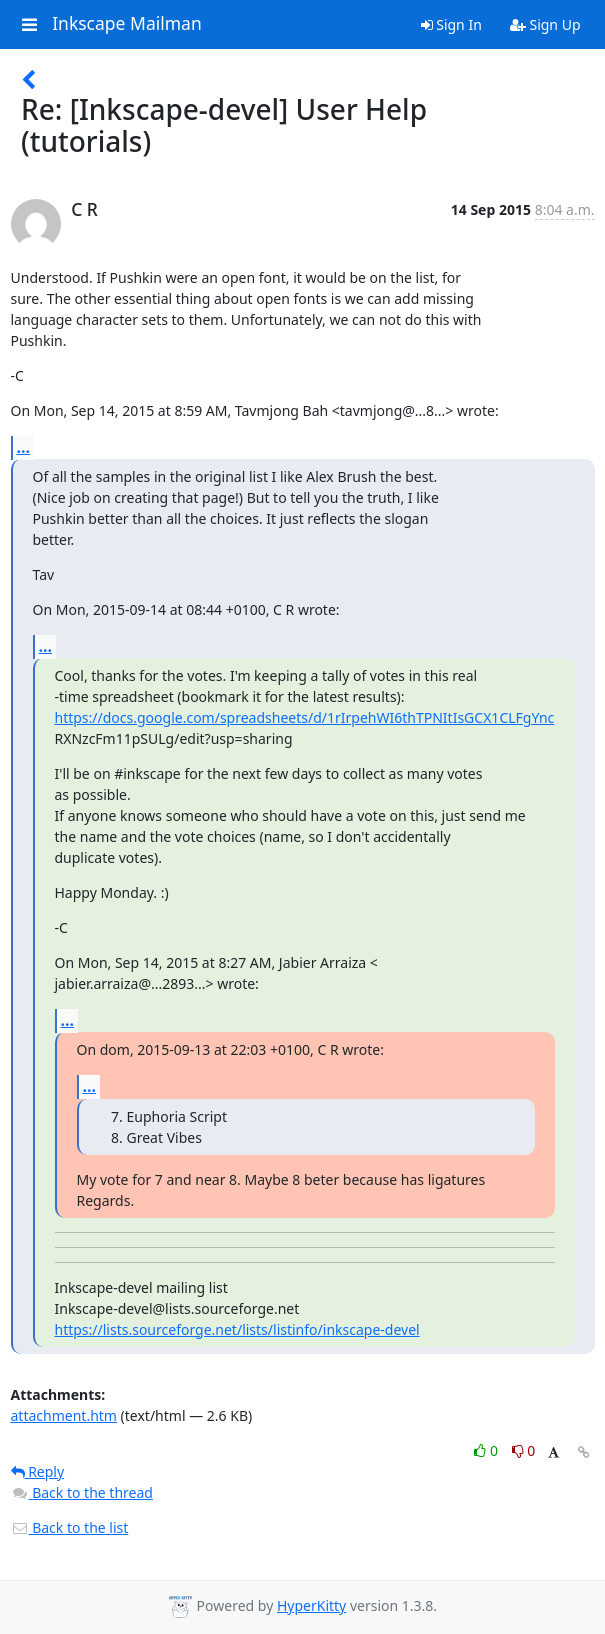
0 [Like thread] (487, 1450)
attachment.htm (64, 1415)
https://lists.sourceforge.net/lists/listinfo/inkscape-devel (237, 1329)
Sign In (451, 24)
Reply (38, 1471)
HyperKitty (311, 1605)
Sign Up (545, 24)
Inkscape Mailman (127, 24)
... (24, 447)
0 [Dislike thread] (524, 1450)
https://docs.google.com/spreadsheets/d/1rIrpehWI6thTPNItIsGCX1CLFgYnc (305, 717)
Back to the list (70, 1527)
